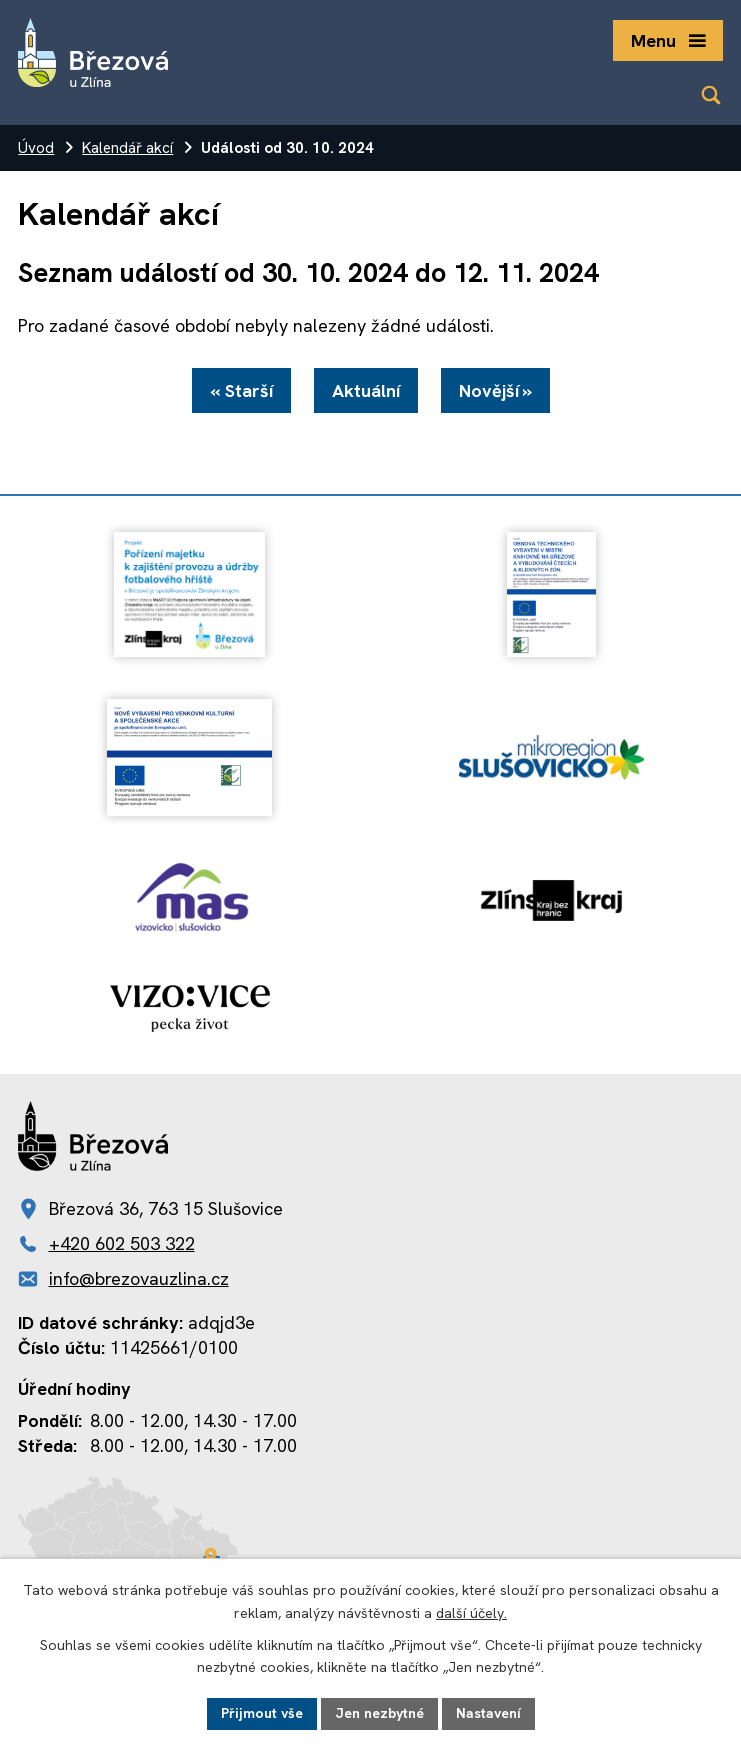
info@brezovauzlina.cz (139, 1278)
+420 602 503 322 (122, 1243)
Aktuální (366, 390)
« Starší (241, 390)
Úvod (36, 148)
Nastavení (488, 1713)
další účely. (471, 1613)
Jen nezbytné (379, 1713)
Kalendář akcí (127, 148)
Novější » (495, 390)
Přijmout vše (262, 1713)
